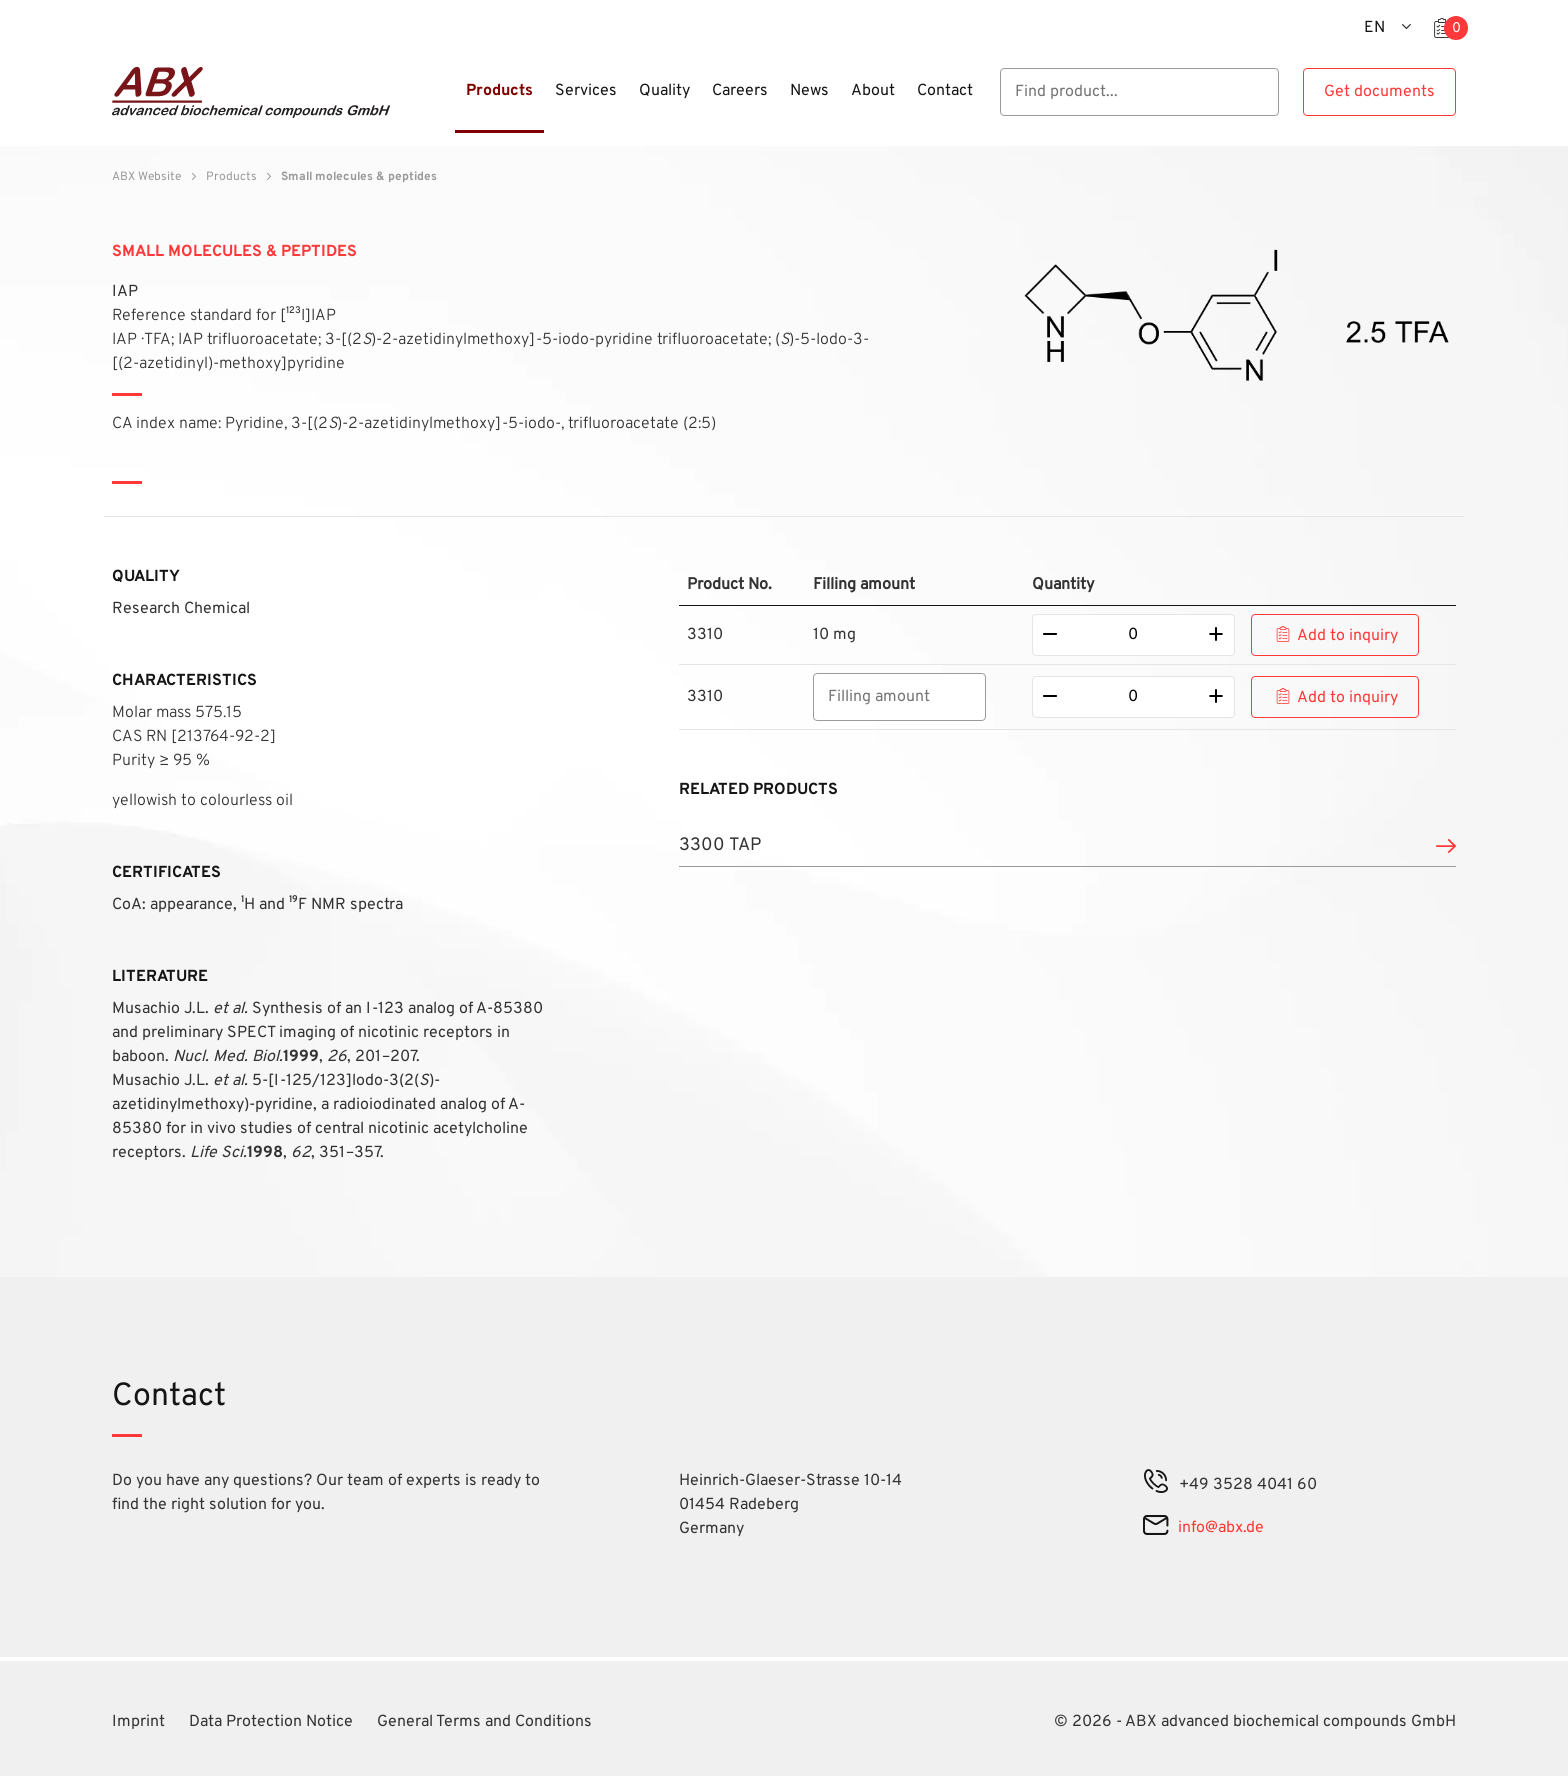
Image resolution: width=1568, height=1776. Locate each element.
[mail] (1155, 1528)
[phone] (1156, 1485)
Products (231, 177)
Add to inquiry (1347, 636)
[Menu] (449, 103)
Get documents (1379, 92)
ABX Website (146, 177)
